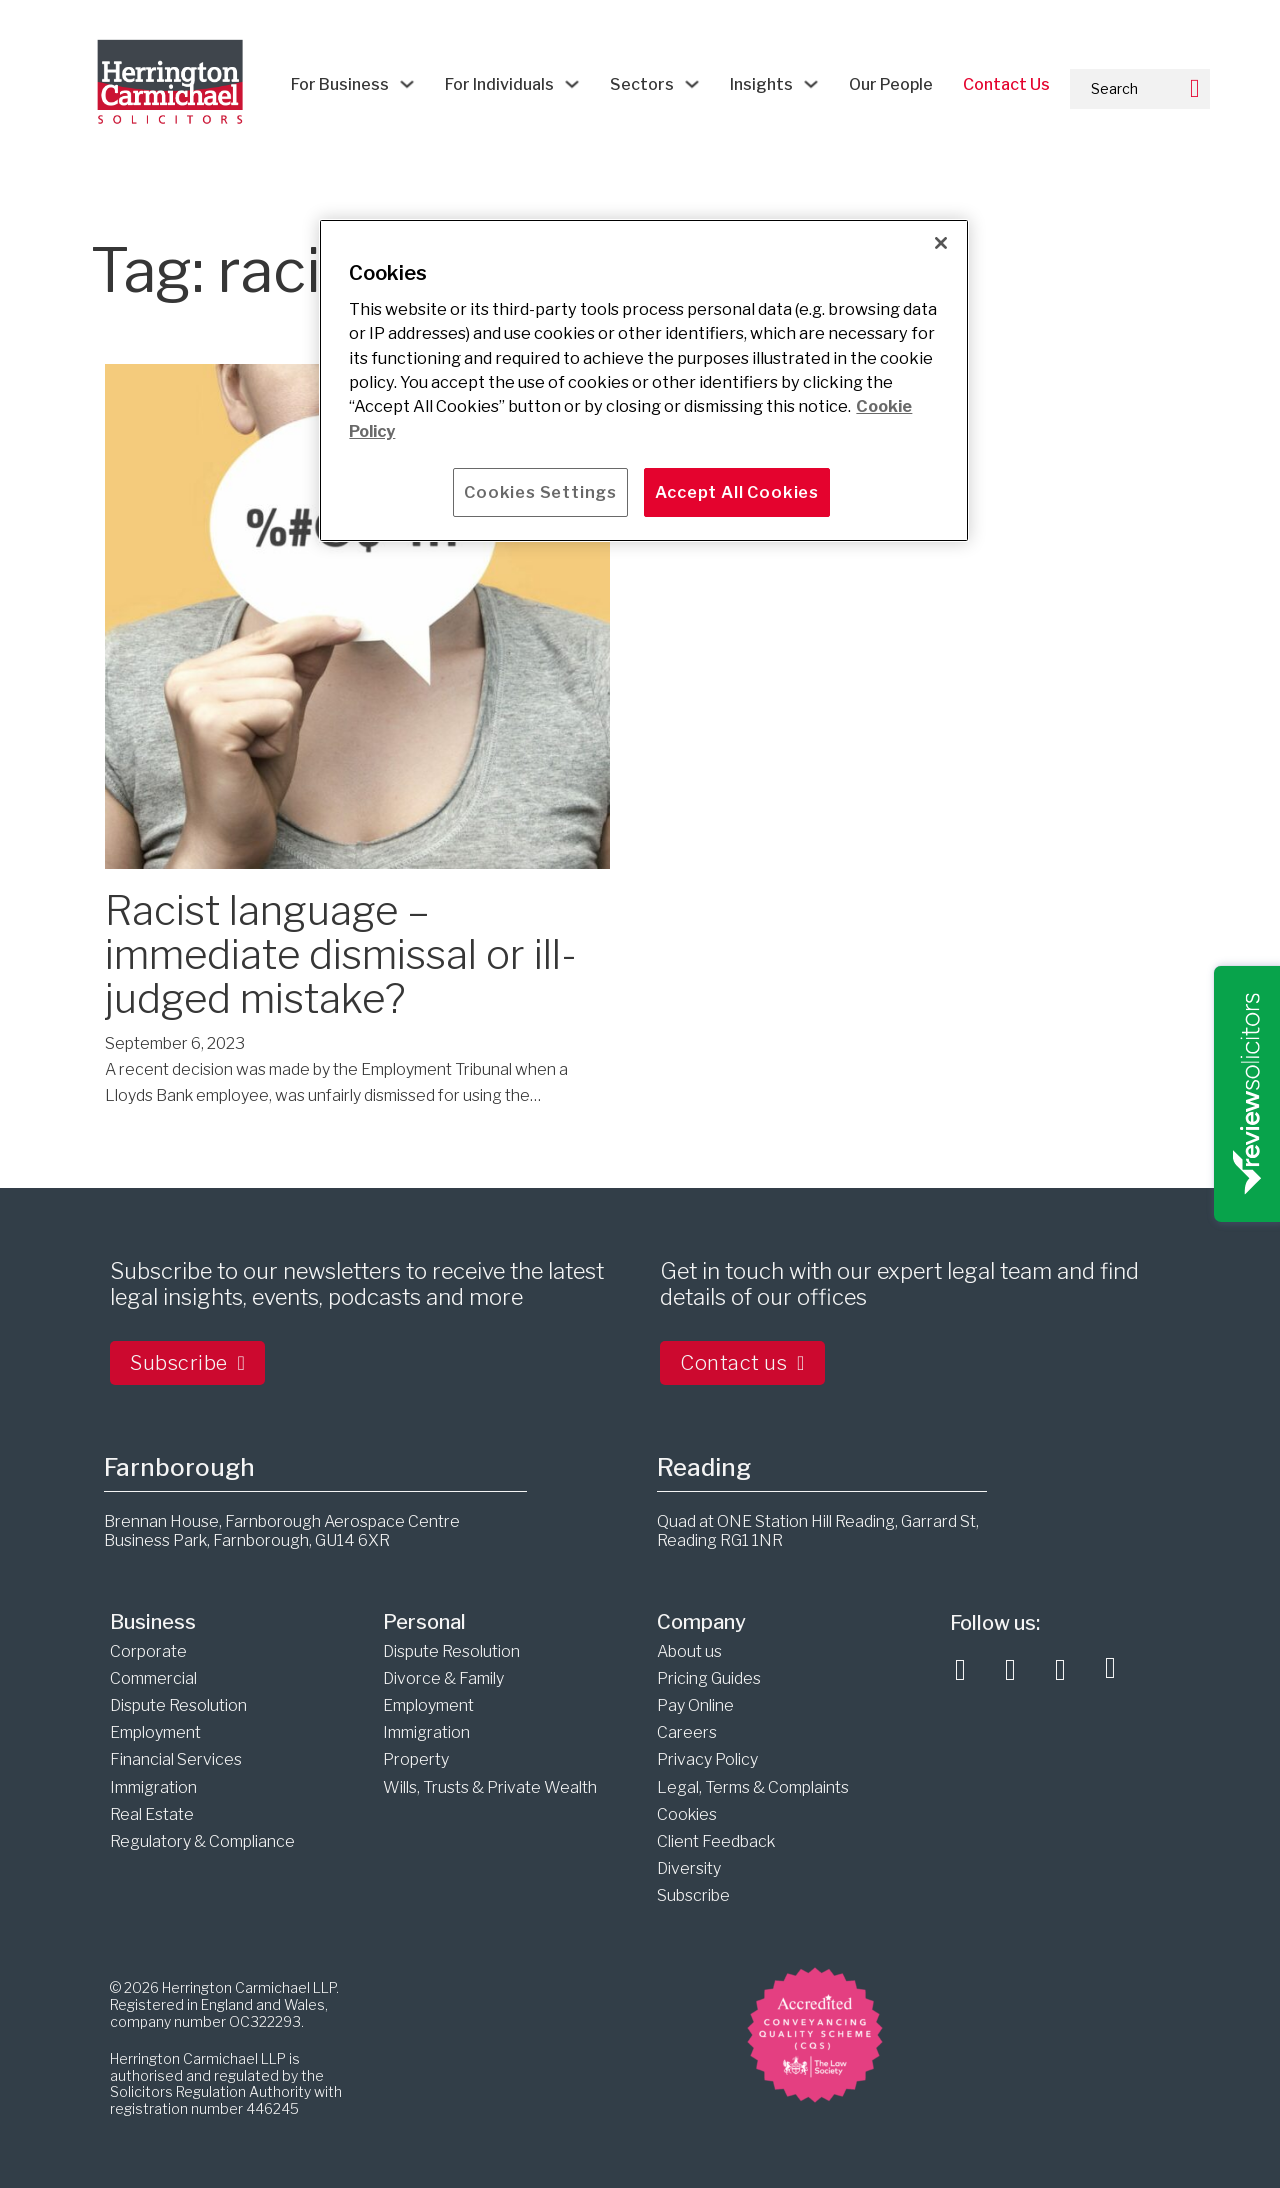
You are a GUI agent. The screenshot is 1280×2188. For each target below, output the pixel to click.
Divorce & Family (443, 1678)
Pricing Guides (709, 1678)
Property (416, 1759)
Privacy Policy (707, 1759)
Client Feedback (716, 1841)
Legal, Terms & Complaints (753, 1787)
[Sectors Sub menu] (692, 84)
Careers (687, 1732)
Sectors (642, 84)
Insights (761, 84)
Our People (891, 84)
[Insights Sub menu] (811, 84)
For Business (340, 84)
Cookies (687, 1814)
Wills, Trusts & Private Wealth (490, 1787)
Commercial (153, 1678)
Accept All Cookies (737, 492)
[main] (644, 380)
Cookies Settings (540, 492)
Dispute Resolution (178, 1705)
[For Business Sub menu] (407, 84)
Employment (155, 1732)
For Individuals (499, 84)
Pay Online (695, 1705)
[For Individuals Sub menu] (572, 84)
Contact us (742, 1363)
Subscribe (187, 1363)
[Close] (941, 243)
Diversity (689, 1868)
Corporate (148, 1651)
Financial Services (176, 1759)
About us (689, 1651)
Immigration (153, 1787)
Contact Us (1006, 84)
